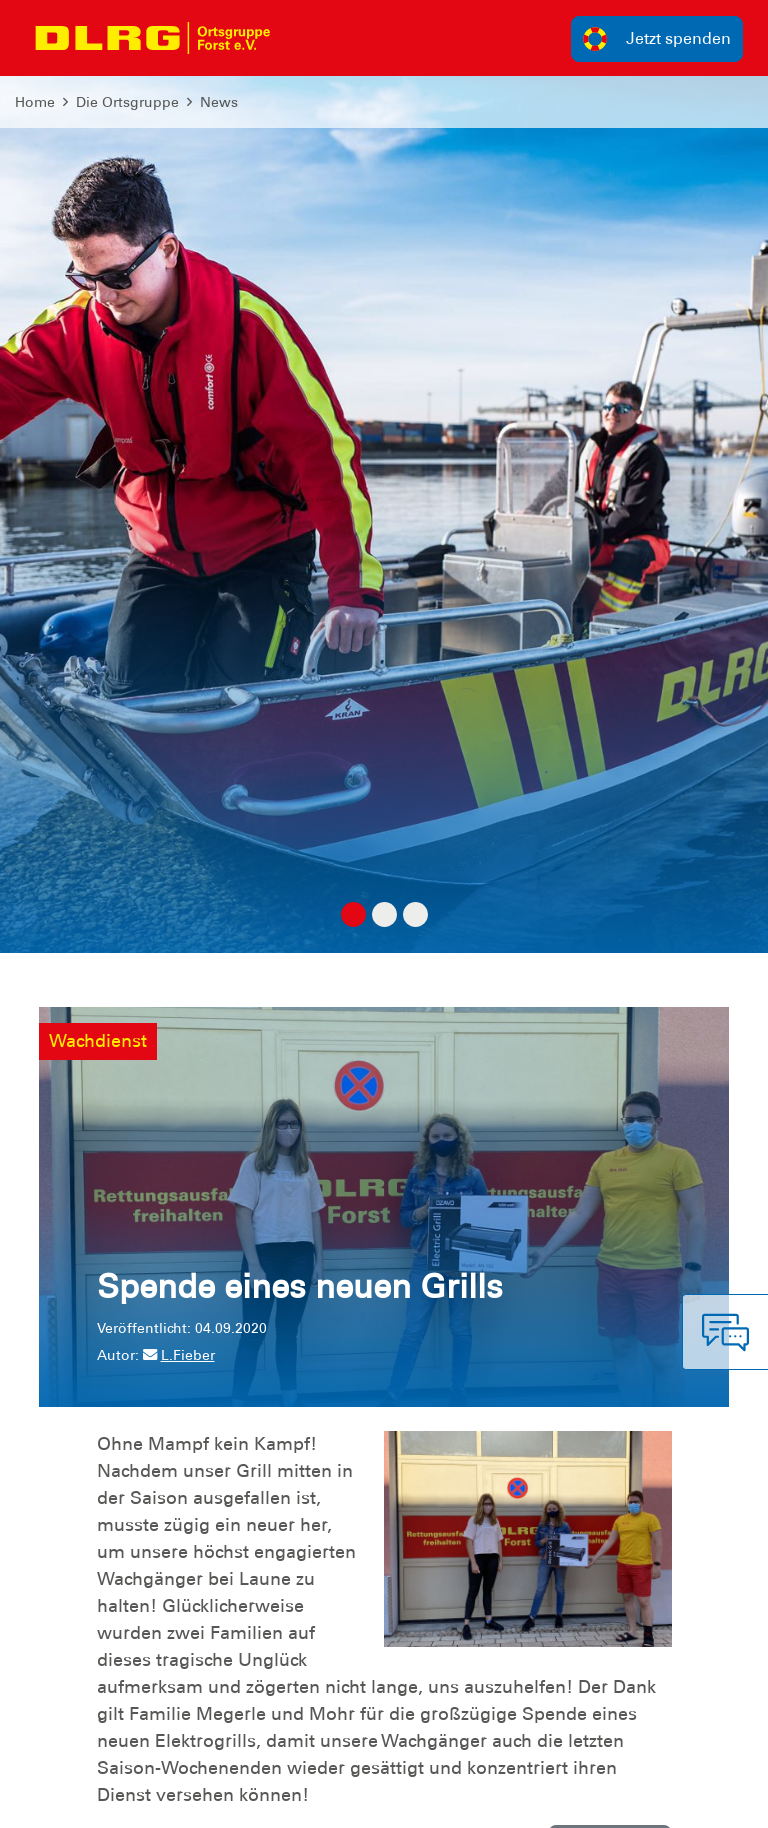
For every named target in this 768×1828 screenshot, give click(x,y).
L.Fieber (179, 1355)
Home (35, 102)
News (219, 102)
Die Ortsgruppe (127, 102)
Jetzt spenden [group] (657, 39)
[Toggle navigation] (306, 38)
